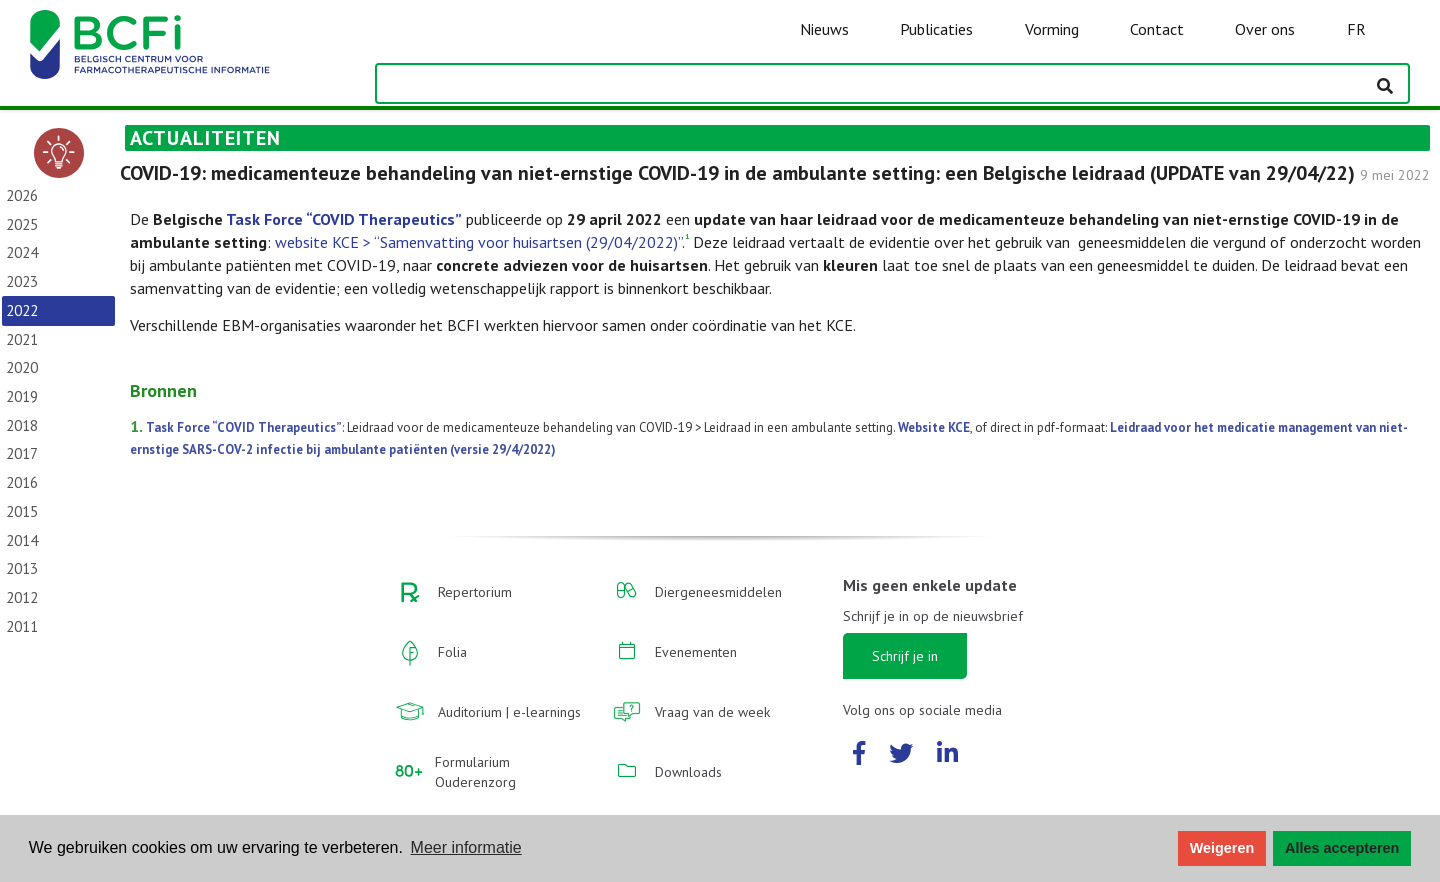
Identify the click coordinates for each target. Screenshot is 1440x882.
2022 (22, 310)
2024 (22, 252)
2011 (22, 626)
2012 (22, 597)
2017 (22, 453)
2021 (22, 339)
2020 (22, 367)
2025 (22, 224)
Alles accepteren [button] (1342, 848)
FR (1356, 29)
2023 (22, 281)
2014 (22, 540)
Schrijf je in (905, 656)
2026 (22, 195)
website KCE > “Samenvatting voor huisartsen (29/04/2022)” (478, 242)
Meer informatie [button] (466, 847)
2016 (22, 482)
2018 (22, 425)
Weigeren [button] (1222, 848)
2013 (22, 568)
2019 (22, 396)
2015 (22, 511)
